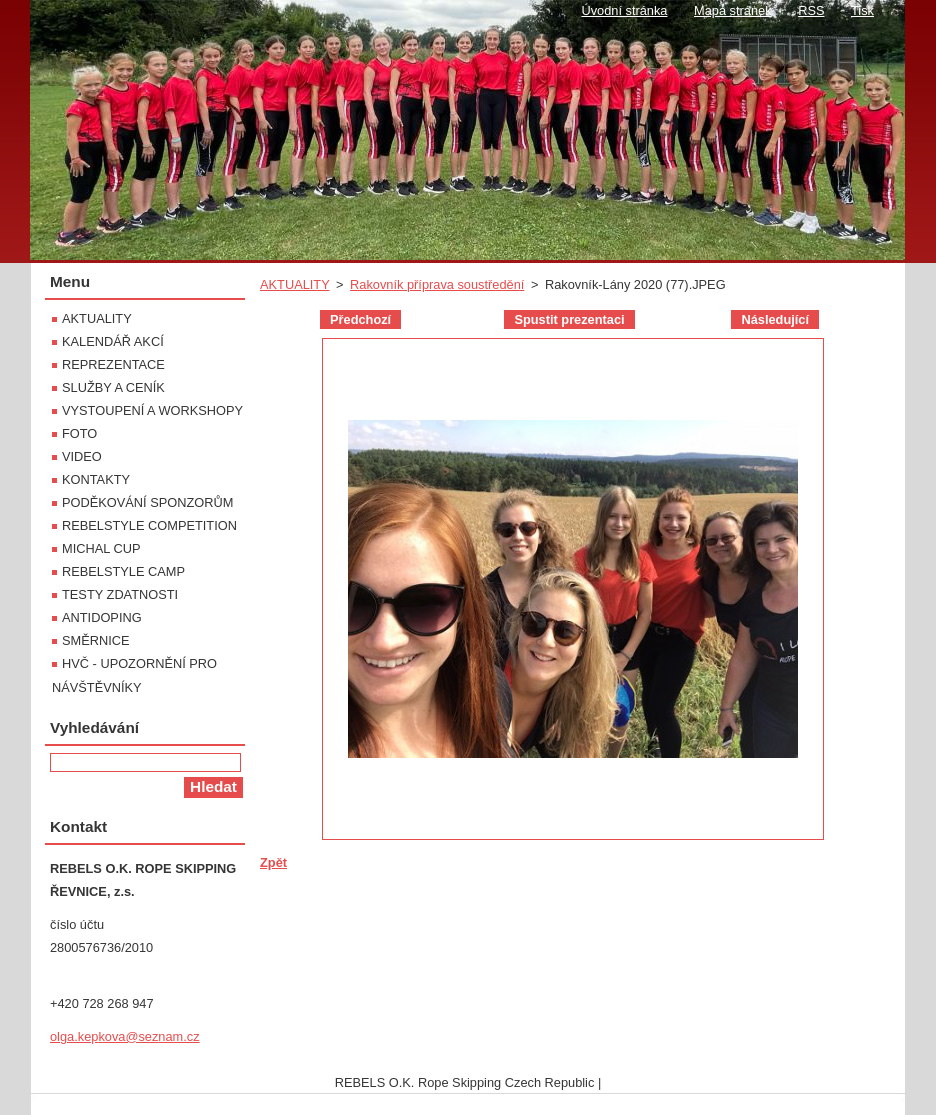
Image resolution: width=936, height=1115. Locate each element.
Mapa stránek (733, 10)
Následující (775, 319)
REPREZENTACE (113, 364)
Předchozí (360, 319)
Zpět (273, 862)
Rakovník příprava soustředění (437, 284)
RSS (811, 10)
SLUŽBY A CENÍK (113, 387)
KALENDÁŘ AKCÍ (113, 341)
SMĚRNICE (96, 640)
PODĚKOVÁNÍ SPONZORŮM (147, 502)
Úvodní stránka (624, 10)
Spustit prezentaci (569, 319)
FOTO (79, 433)
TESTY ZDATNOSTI (120, 594)
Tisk (862, 10)
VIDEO (82, 456)
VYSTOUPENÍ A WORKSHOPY (152, 410)
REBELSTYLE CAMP (123, 571)
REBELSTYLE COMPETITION (149, 525)
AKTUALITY (294, 284)
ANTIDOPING (102, 617)
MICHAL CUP (101, 548)
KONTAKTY (96, 479)
